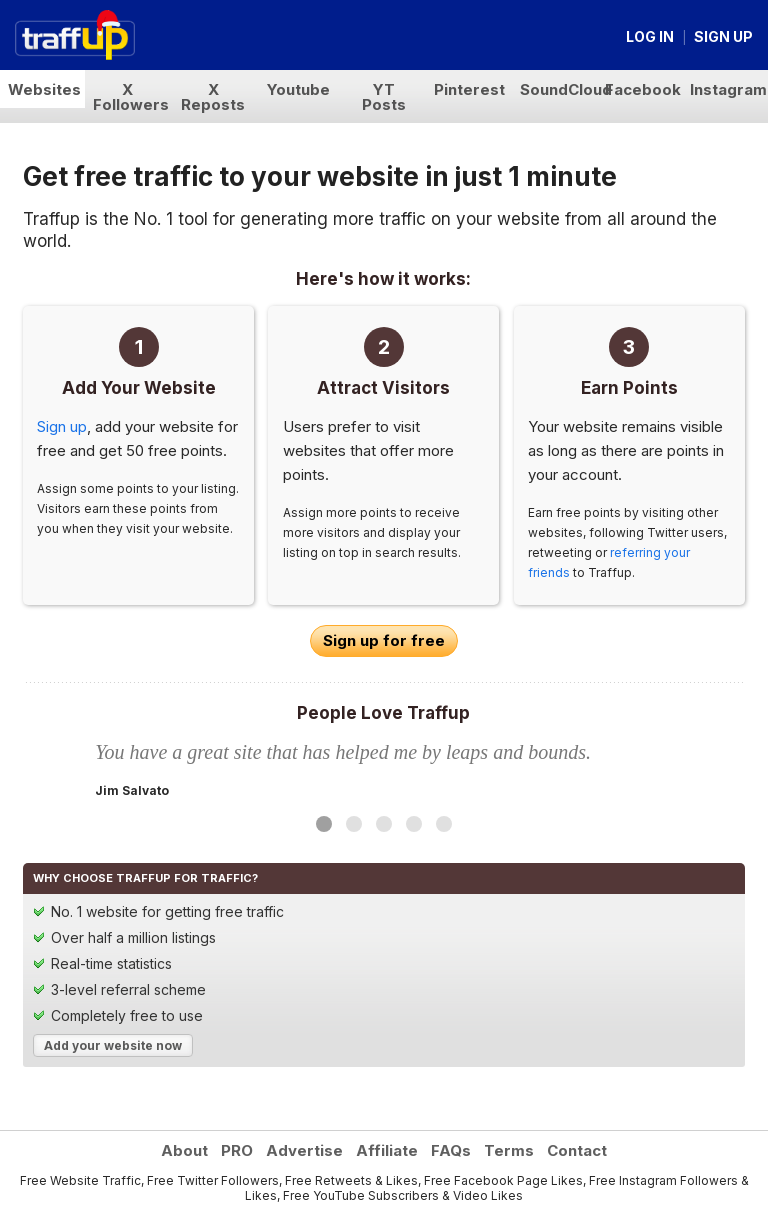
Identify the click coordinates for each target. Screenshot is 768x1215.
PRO (237, 1150)
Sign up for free (384, 640)
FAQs (451, 1150)
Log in (650, 36)
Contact (577, 1150)
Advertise (304, 1150)
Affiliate (387, 1150)
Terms (509, 1150)
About (184, 1150)
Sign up (723, 36)
